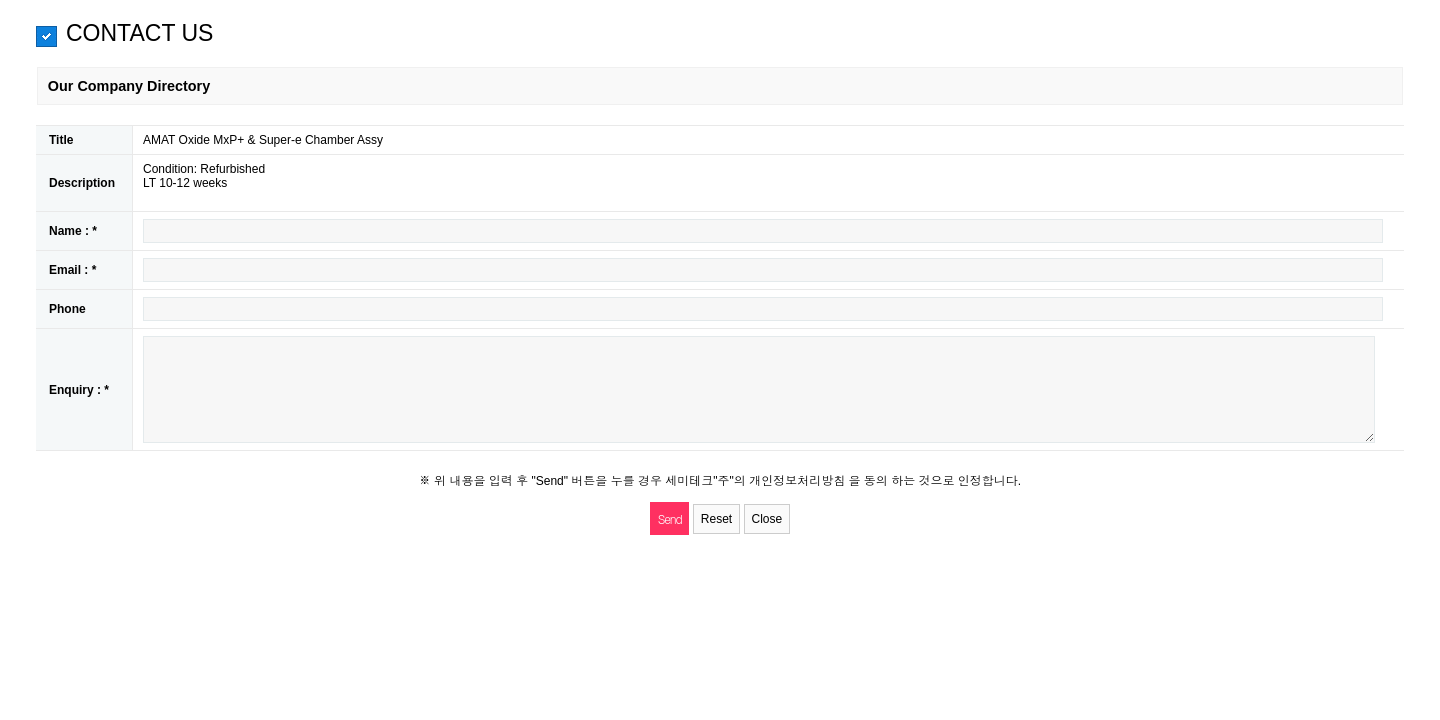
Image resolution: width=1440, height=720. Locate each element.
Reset (716, 519)
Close (767, 519)
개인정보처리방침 (798, 481)
